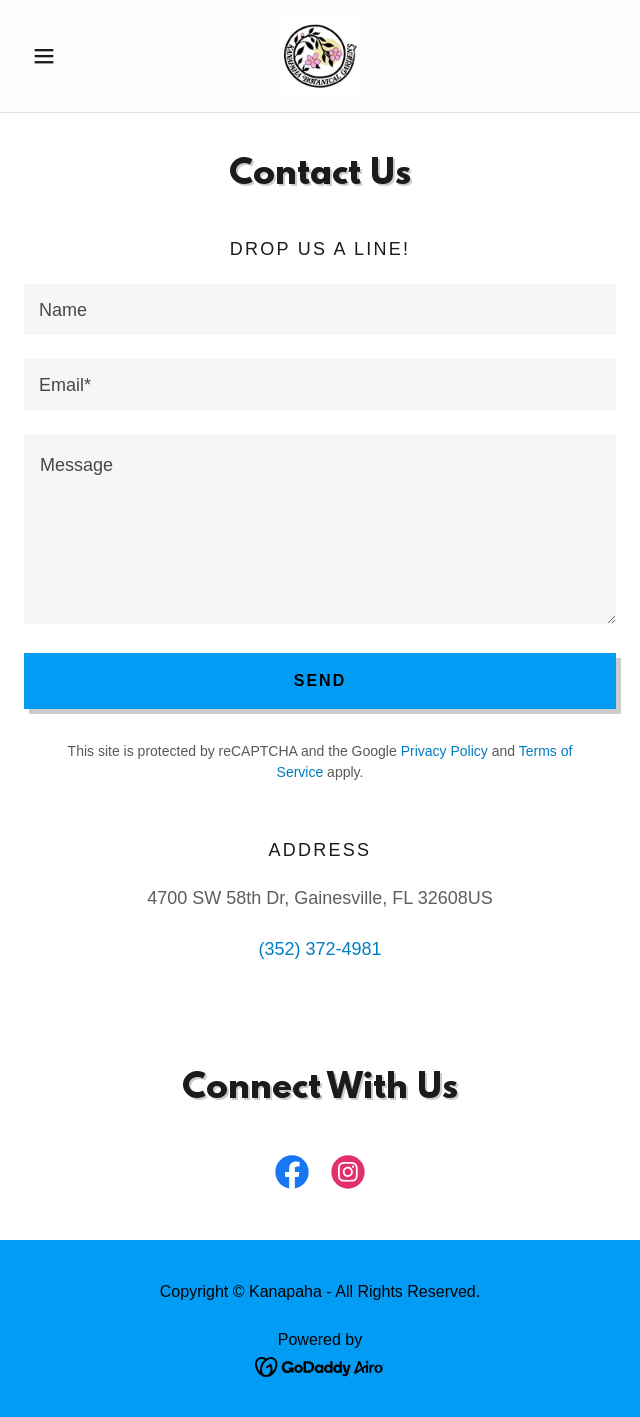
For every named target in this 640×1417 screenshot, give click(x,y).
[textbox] (320, 309)
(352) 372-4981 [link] (319, 949)
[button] (68, 56)
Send (320, 680)
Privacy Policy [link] (444, 751)
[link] (320, 56)
